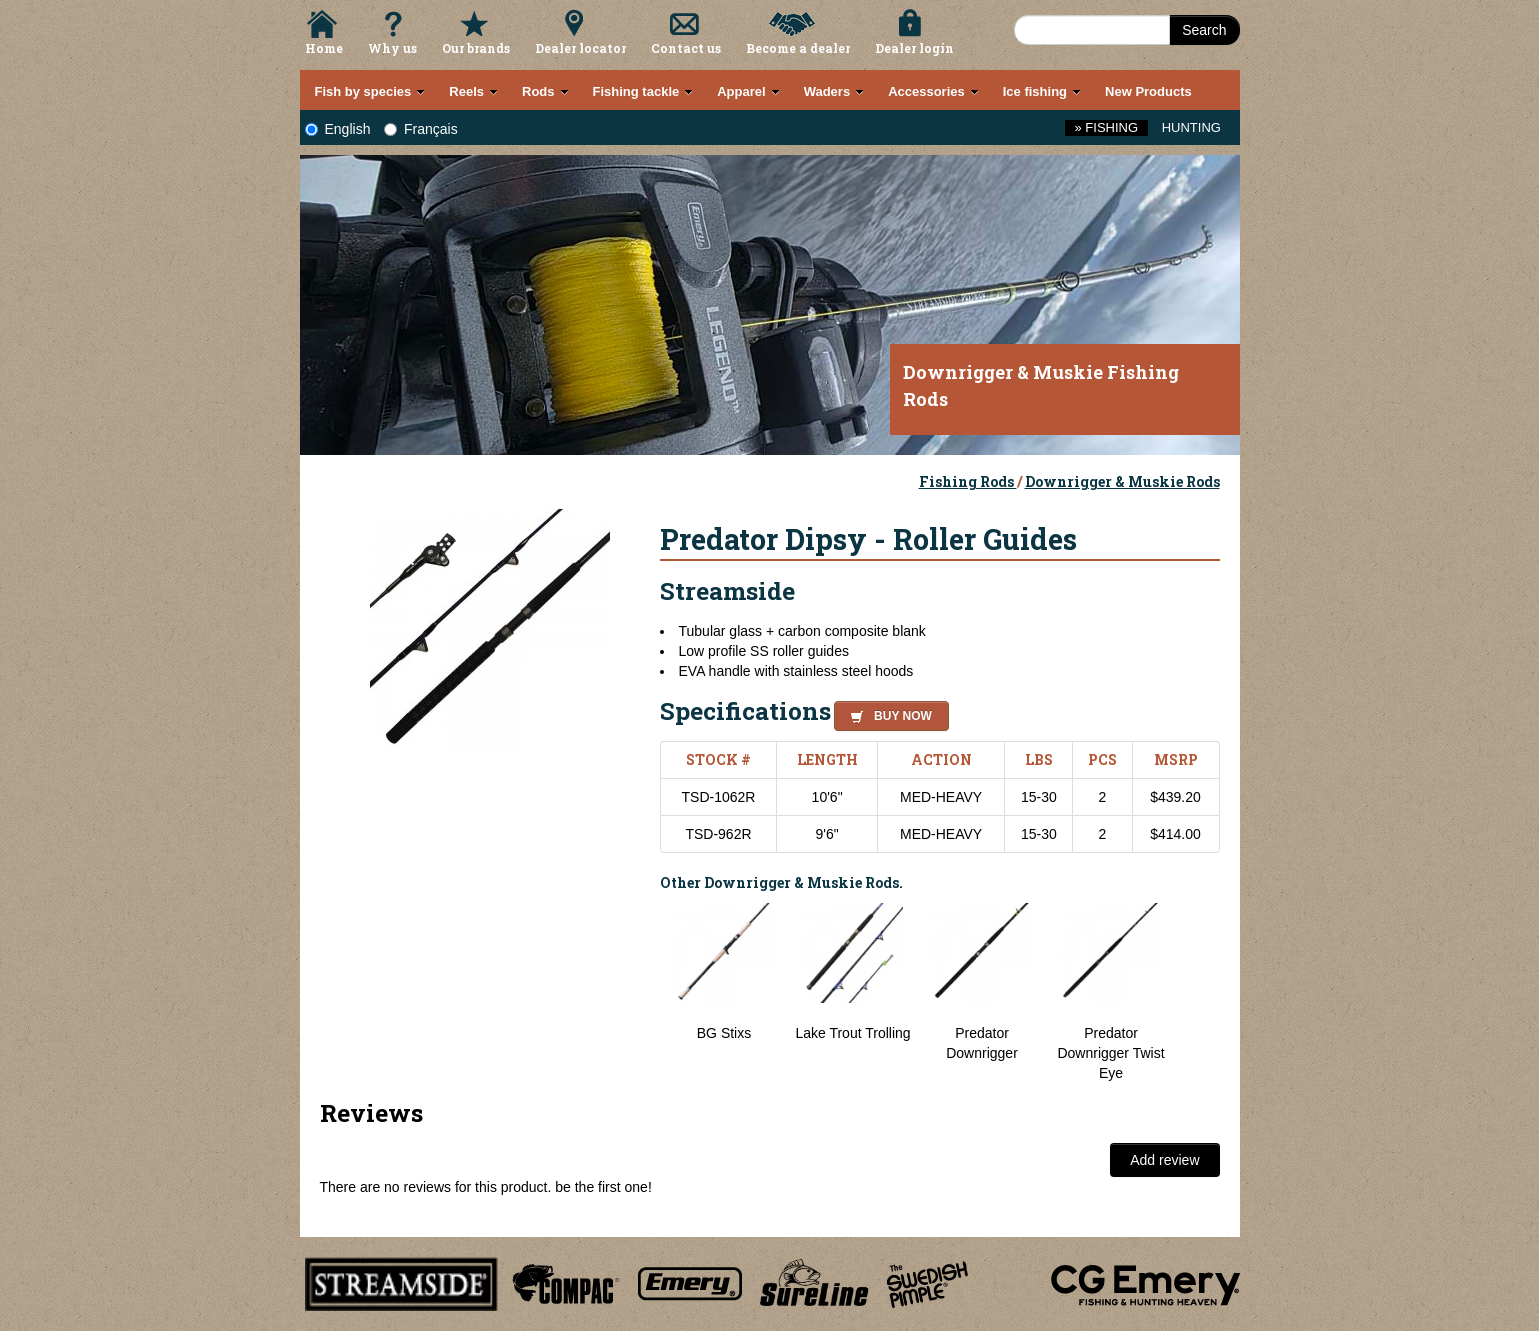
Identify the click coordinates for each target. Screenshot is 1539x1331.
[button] (887, 713)
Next (1200, 993)
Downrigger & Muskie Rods (1122, 481)
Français (421, 129)
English (338, 129)
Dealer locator (580, 48)
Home (324, 48)
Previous (645, 993)
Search (1204, 30)
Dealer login (914, 48)
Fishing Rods (968, 481)
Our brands (476, 48)
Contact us (686, 48)
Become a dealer (798, 48)
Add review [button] (1164, 1160)
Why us (392, 48)
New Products (1148, 91)
